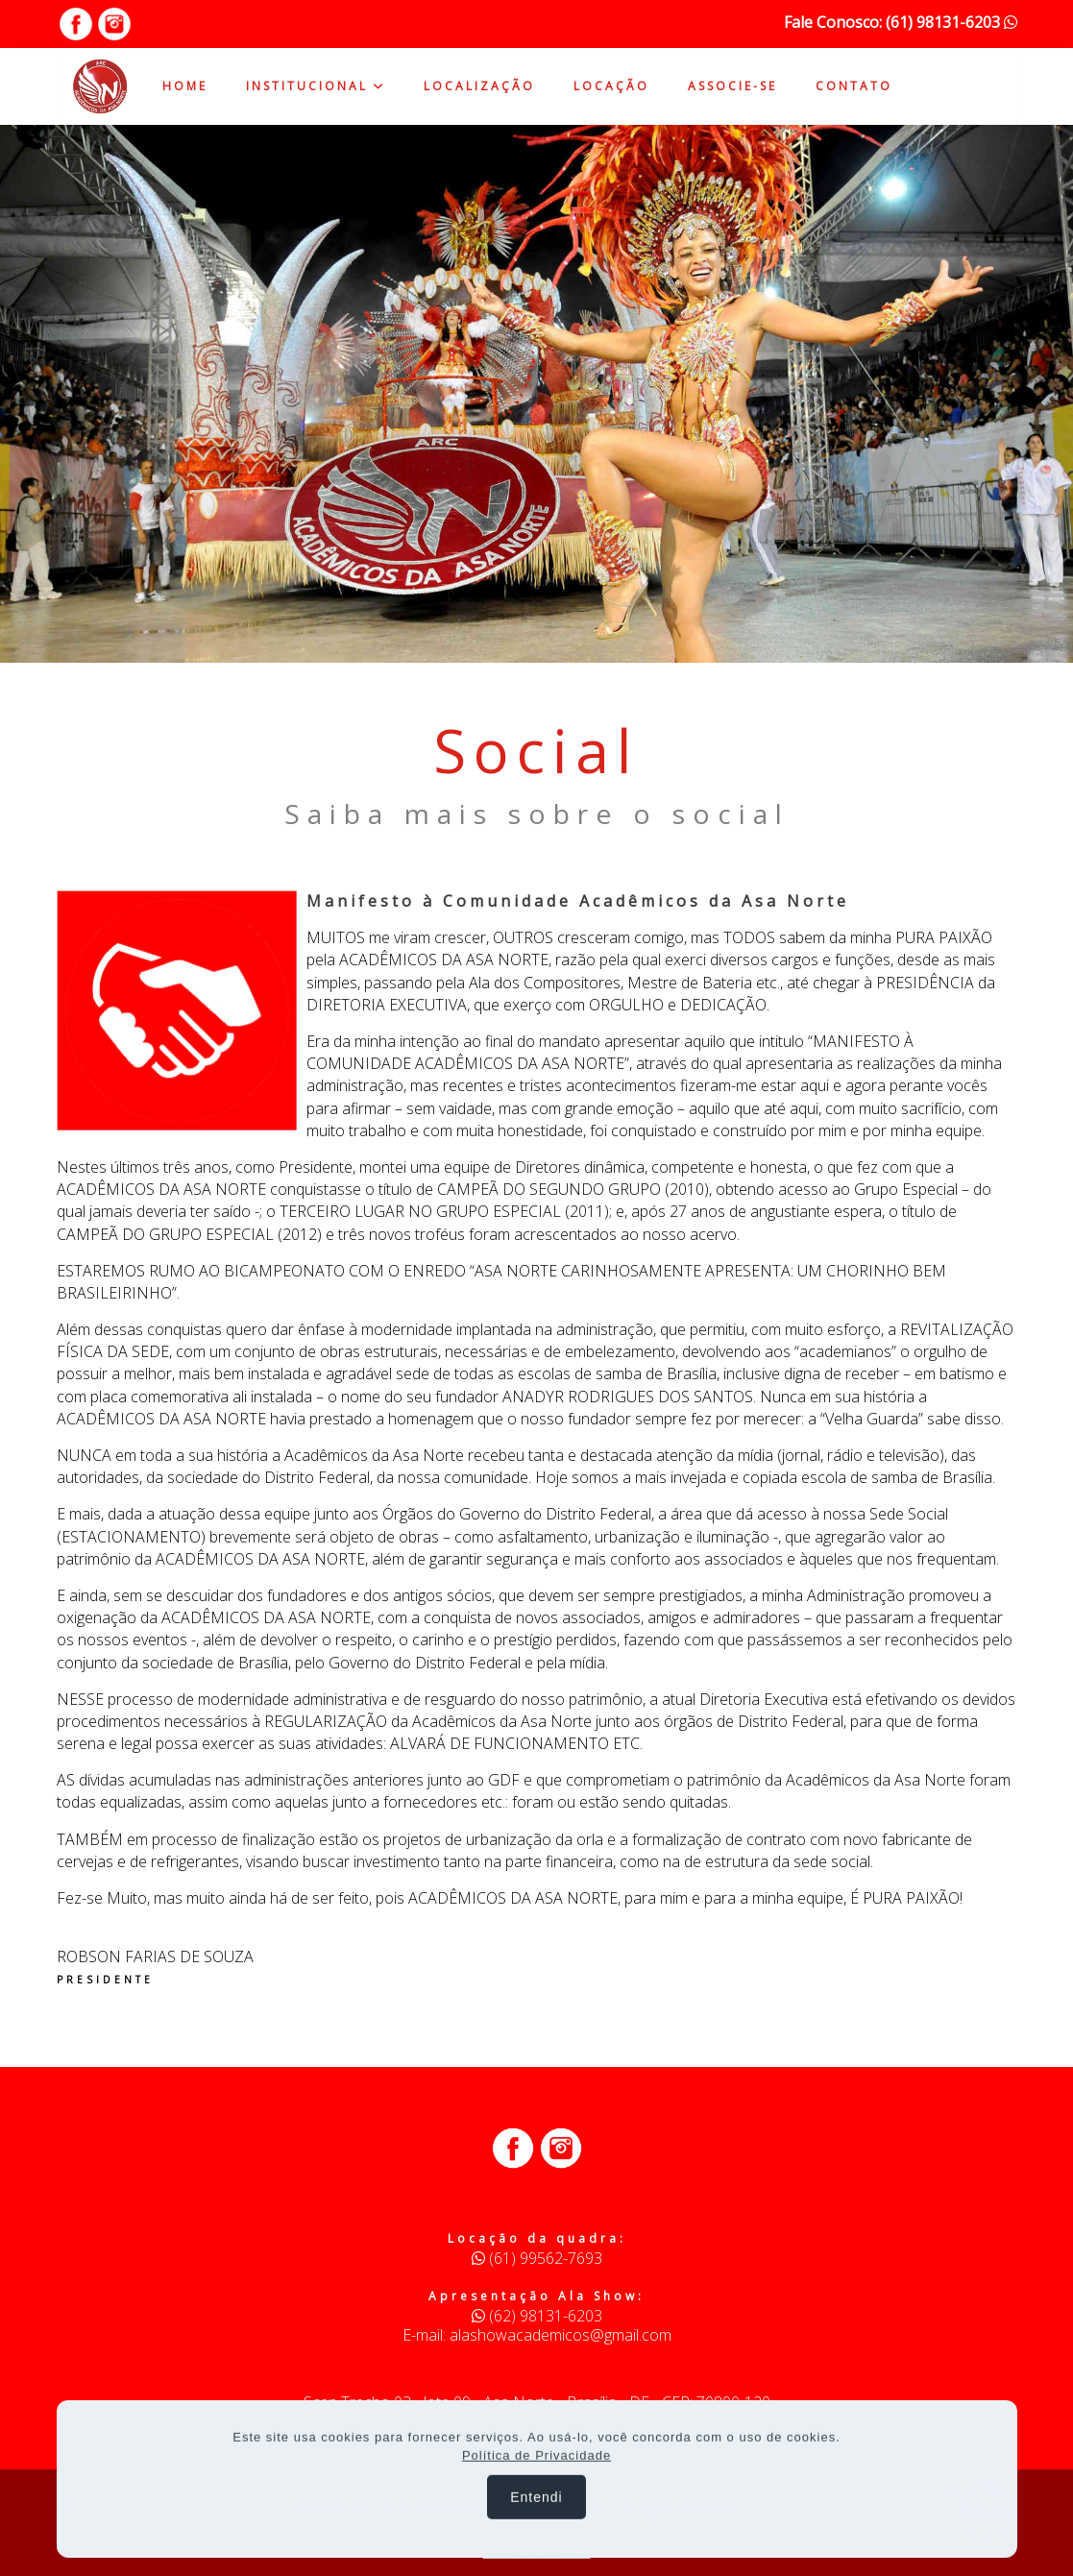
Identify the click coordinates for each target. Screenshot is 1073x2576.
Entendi (536, 2510)
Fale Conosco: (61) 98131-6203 (900, 22)
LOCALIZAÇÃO (479, 86)
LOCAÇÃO (611, 86)
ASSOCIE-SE (732, 86)
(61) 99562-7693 (537, 2258)
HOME (184, 86)
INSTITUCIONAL (315, 86)
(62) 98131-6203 (537, 2315)
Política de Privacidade (536, 2469)
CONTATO (854, 86)
